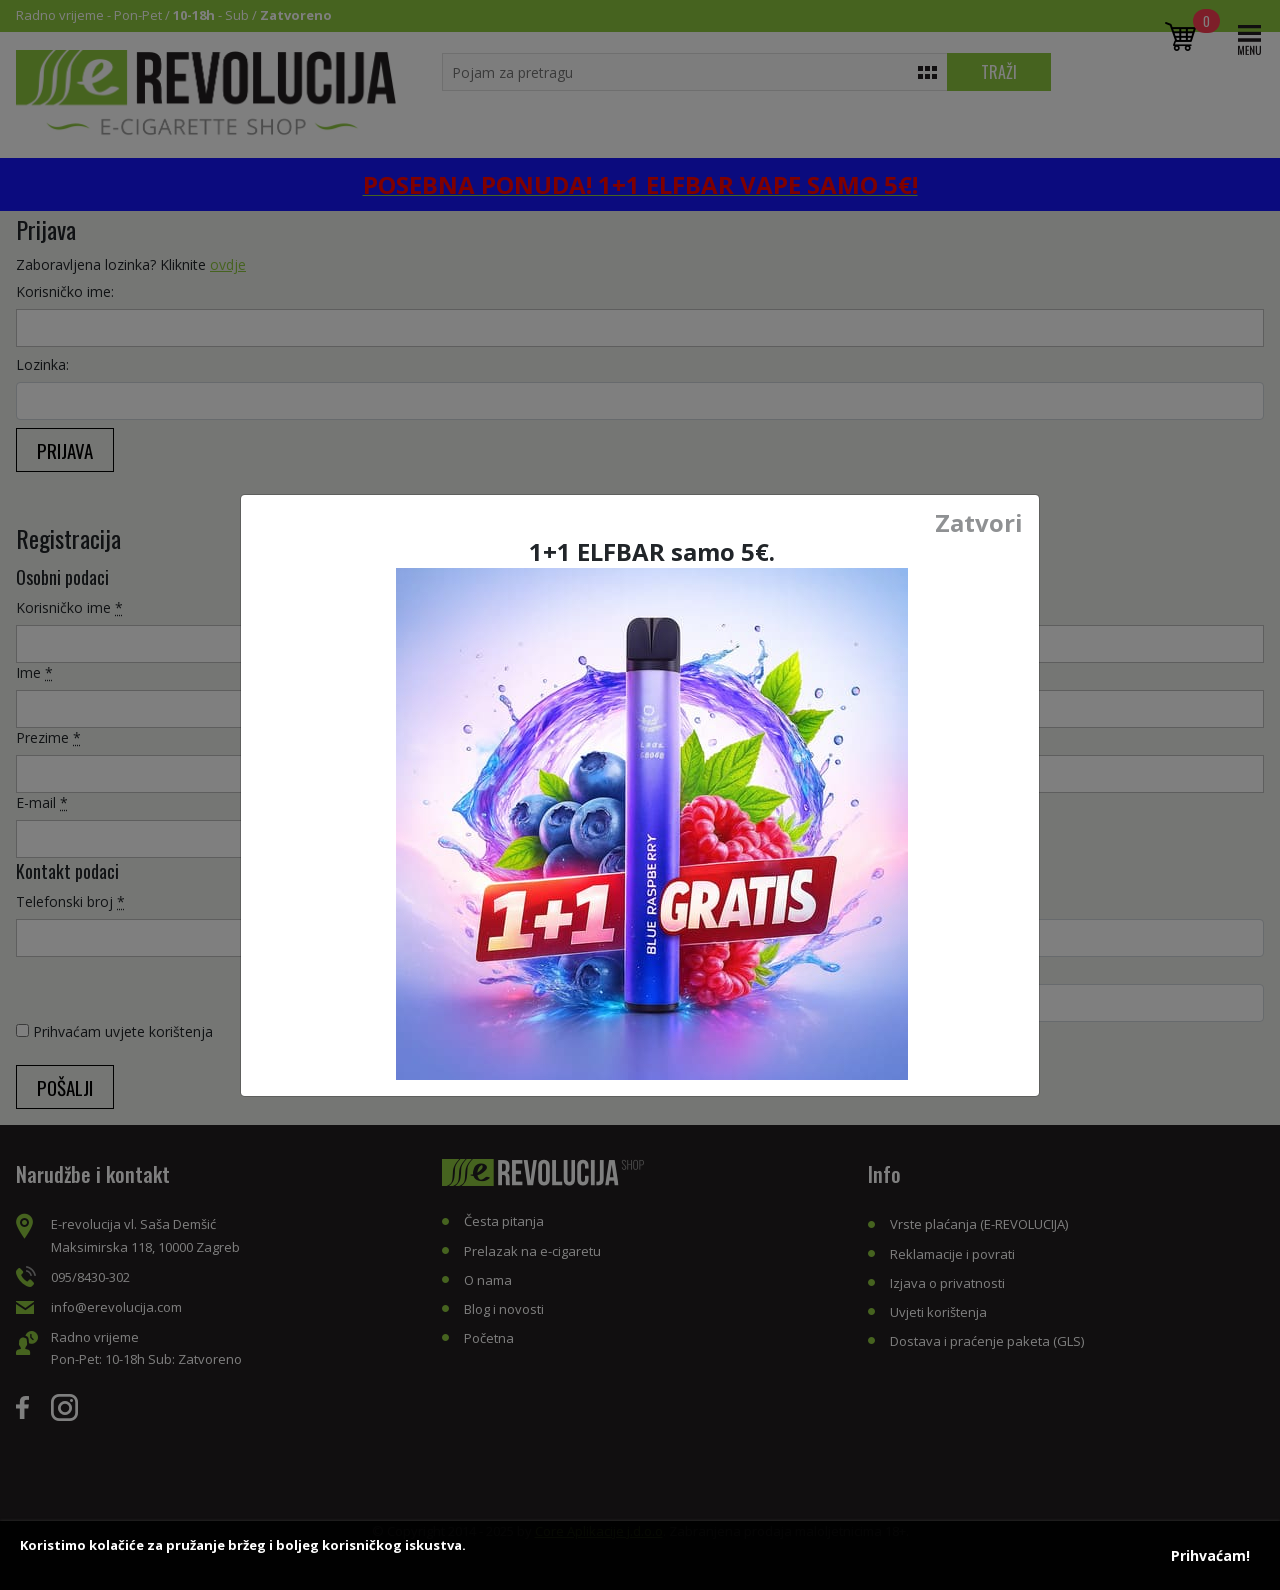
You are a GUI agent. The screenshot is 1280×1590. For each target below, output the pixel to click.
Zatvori (979, 523)
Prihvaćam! (1210, 1555)
